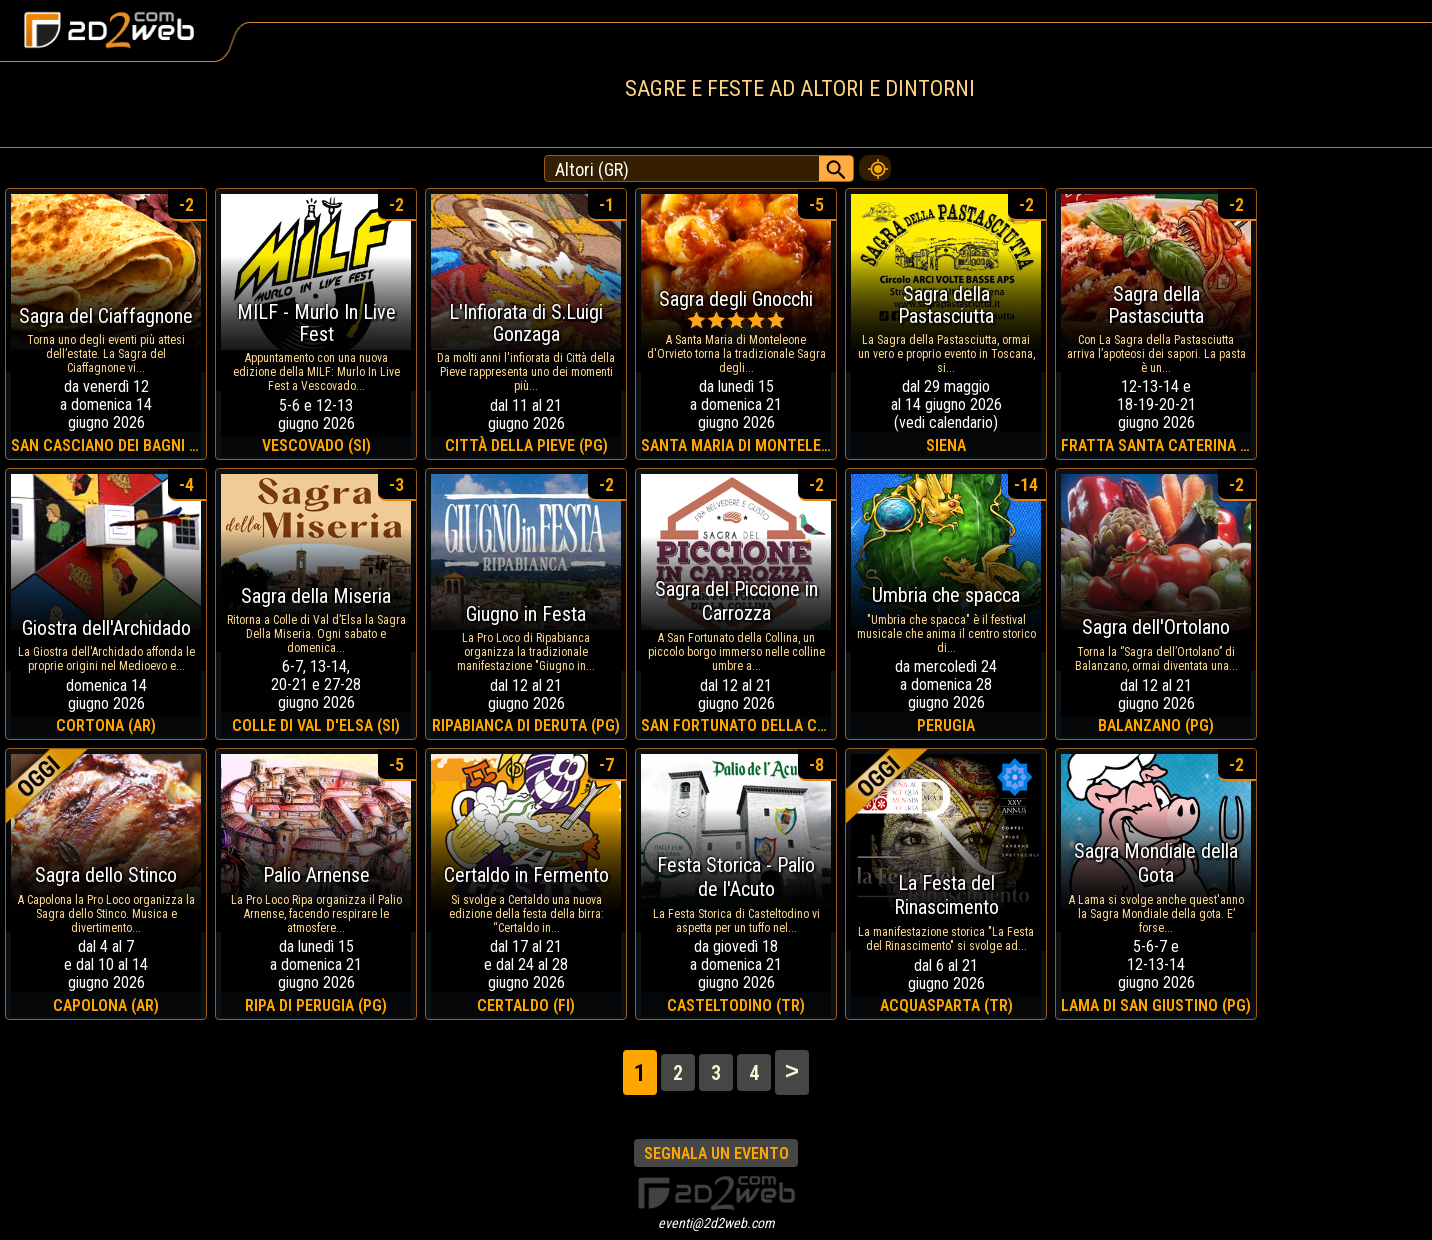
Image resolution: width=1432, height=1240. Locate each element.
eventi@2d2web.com (716, 1223)
